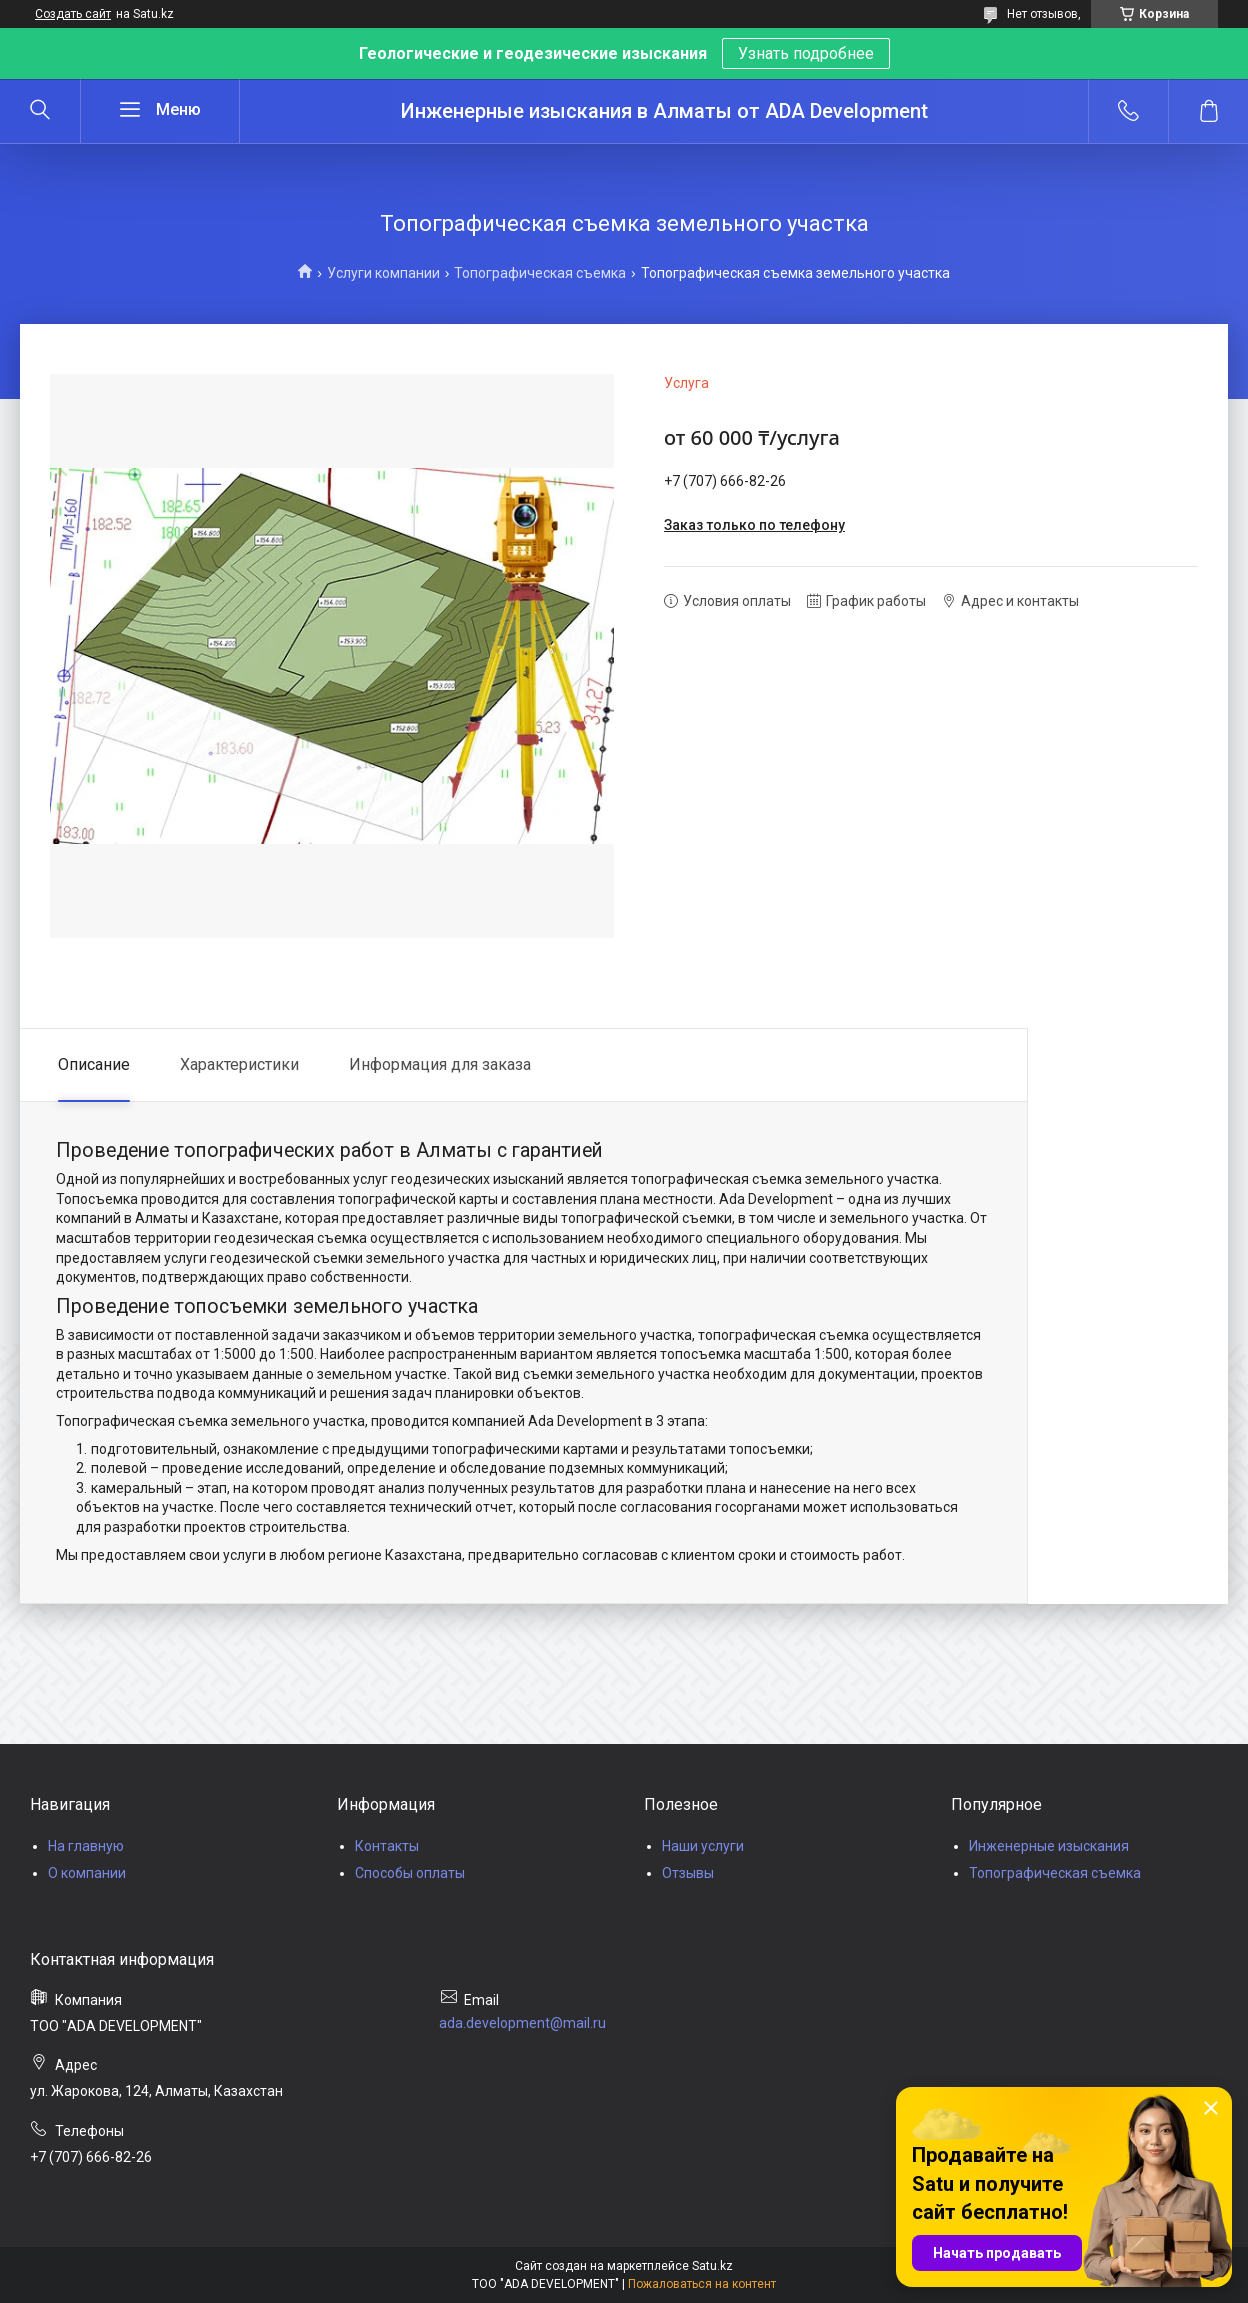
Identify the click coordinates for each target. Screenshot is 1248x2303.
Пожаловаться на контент (702, 2284)
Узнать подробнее (806, 53)
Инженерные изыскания (1049, 1846)
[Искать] (40, 111)
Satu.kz (712, 2266)
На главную (86, 1846)
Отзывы (688, 1873)
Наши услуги (703, 1846)
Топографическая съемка (540, 273)
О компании (87, 1873)
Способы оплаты (410, 1873)
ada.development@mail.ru (522, 2023)
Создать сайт (73, 14)
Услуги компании (383, 273)
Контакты (387, 1846)
